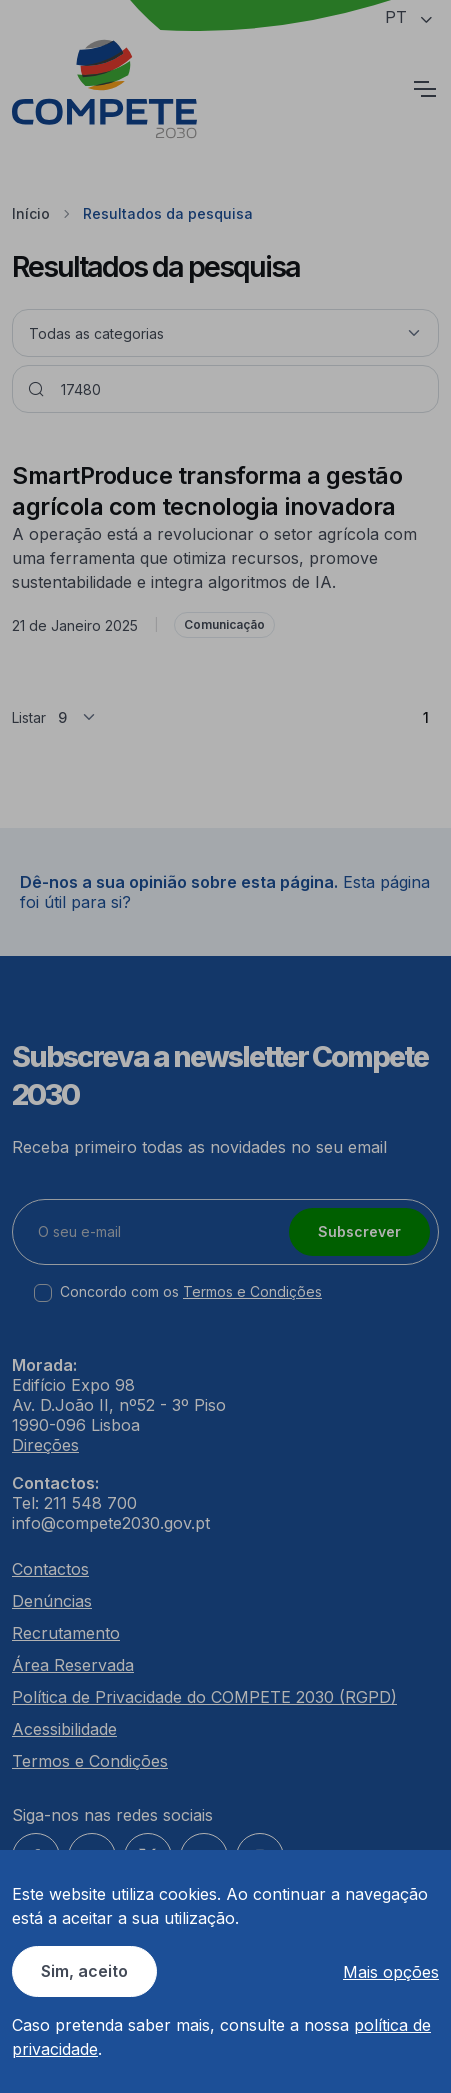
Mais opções (391, 1972)
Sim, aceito (84, 1971)
